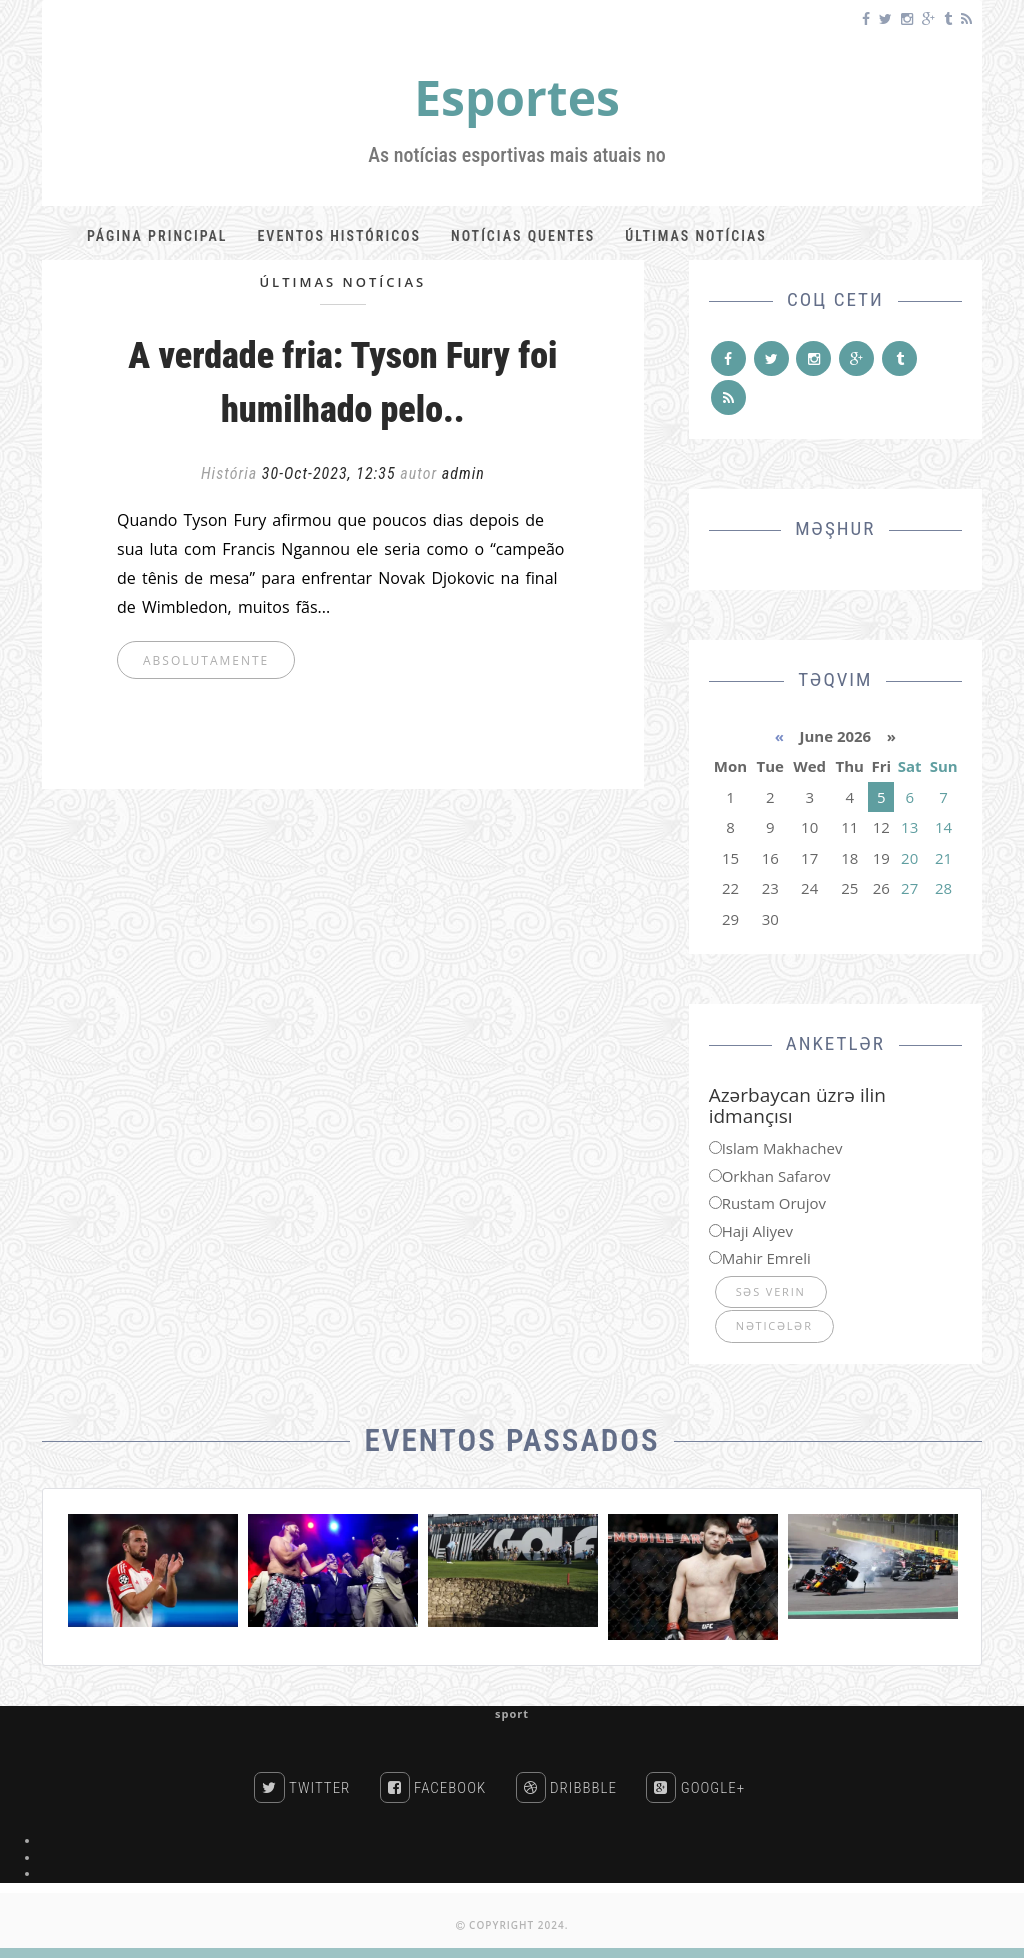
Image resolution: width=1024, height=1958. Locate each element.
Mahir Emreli (766, 1258)
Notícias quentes (523, 236)
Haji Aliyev (757, 1231)
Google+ (695, 1788)
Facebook (433, 1788)
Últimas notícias (696, 236)
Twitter (302, 1788)
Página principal (157, 236)
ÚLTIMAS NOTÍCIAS (342, 282)
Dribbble (566, 1788)
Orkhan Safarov (776, 1176)
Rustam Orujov (774, 1203)
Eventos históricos (339, 236)
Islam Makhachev (782, 1148)
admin (463, 473)
